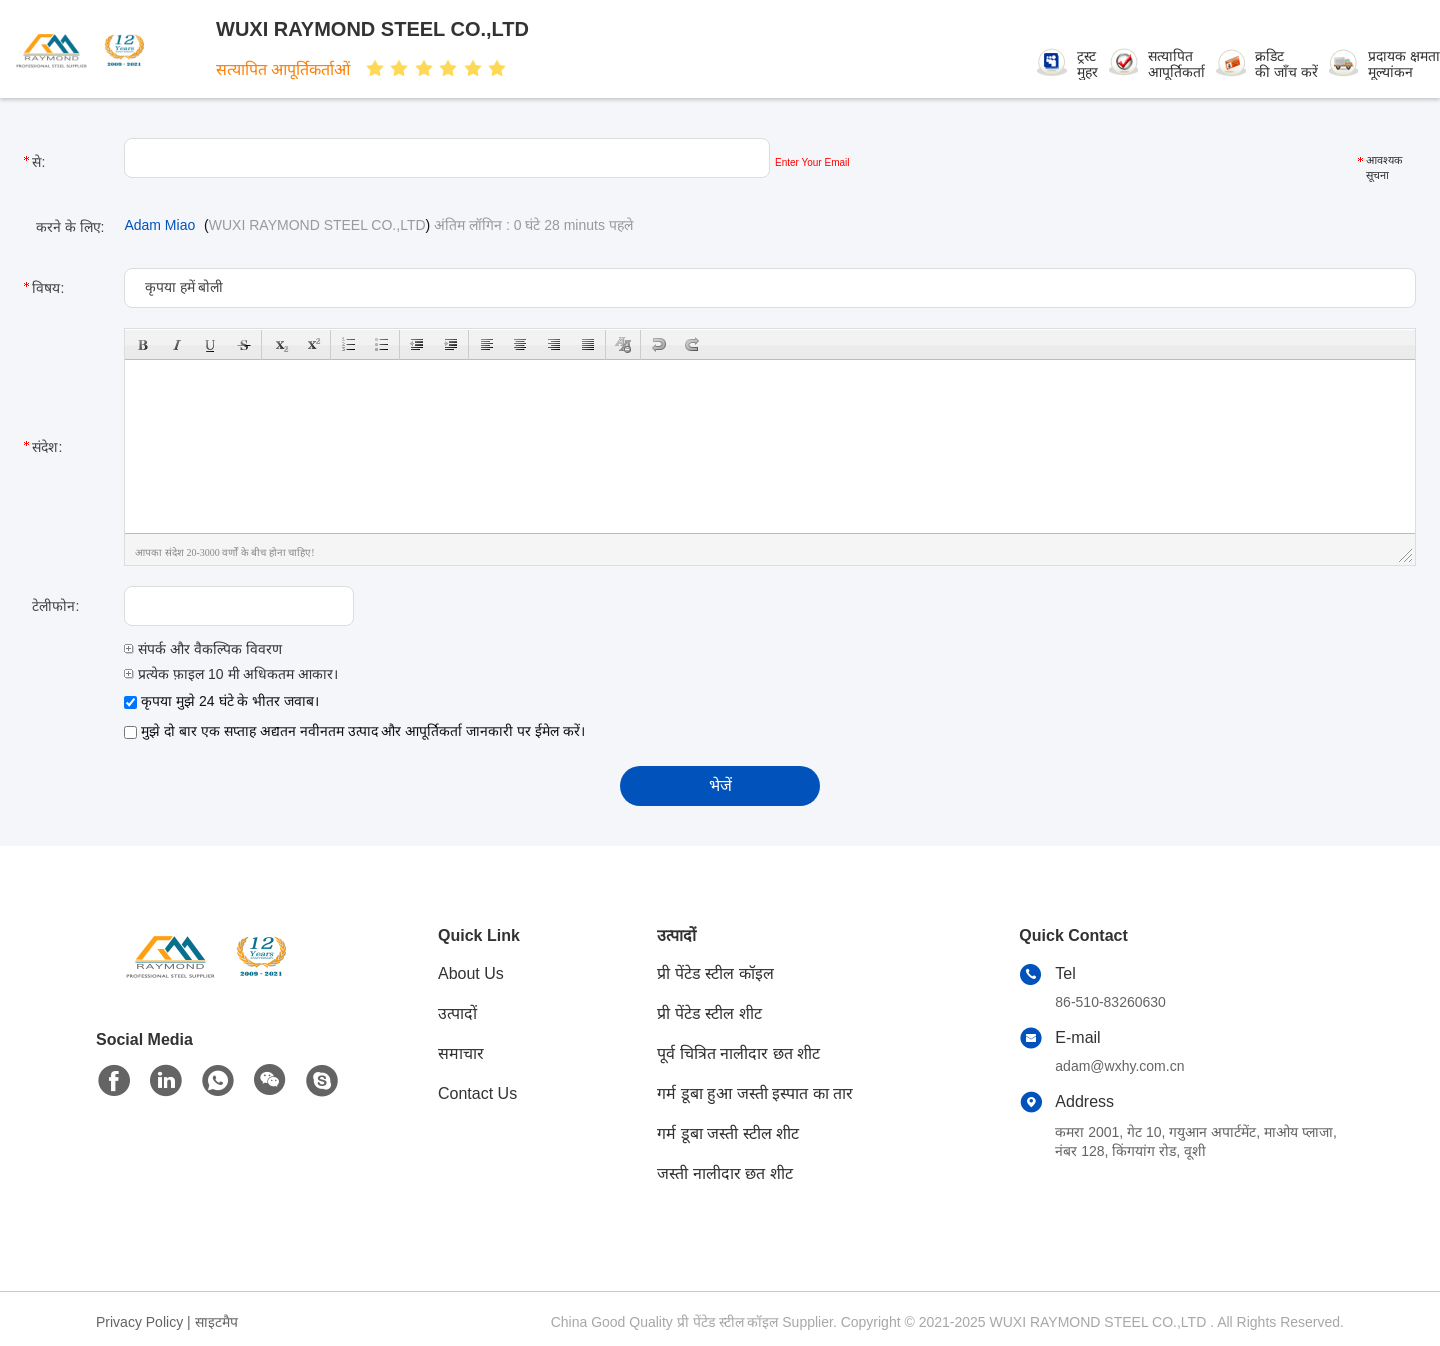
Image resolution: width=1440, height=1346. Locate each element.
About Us (471, 973)
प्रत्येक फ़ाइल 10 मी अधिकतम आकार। (231, 674)
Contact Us (477, 1093)
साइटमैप (216, 1322)
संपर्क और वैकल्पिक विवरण (203, 649)
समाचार (461, 1053)
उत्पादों (457, 1013)
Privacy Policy (139, 1322)
